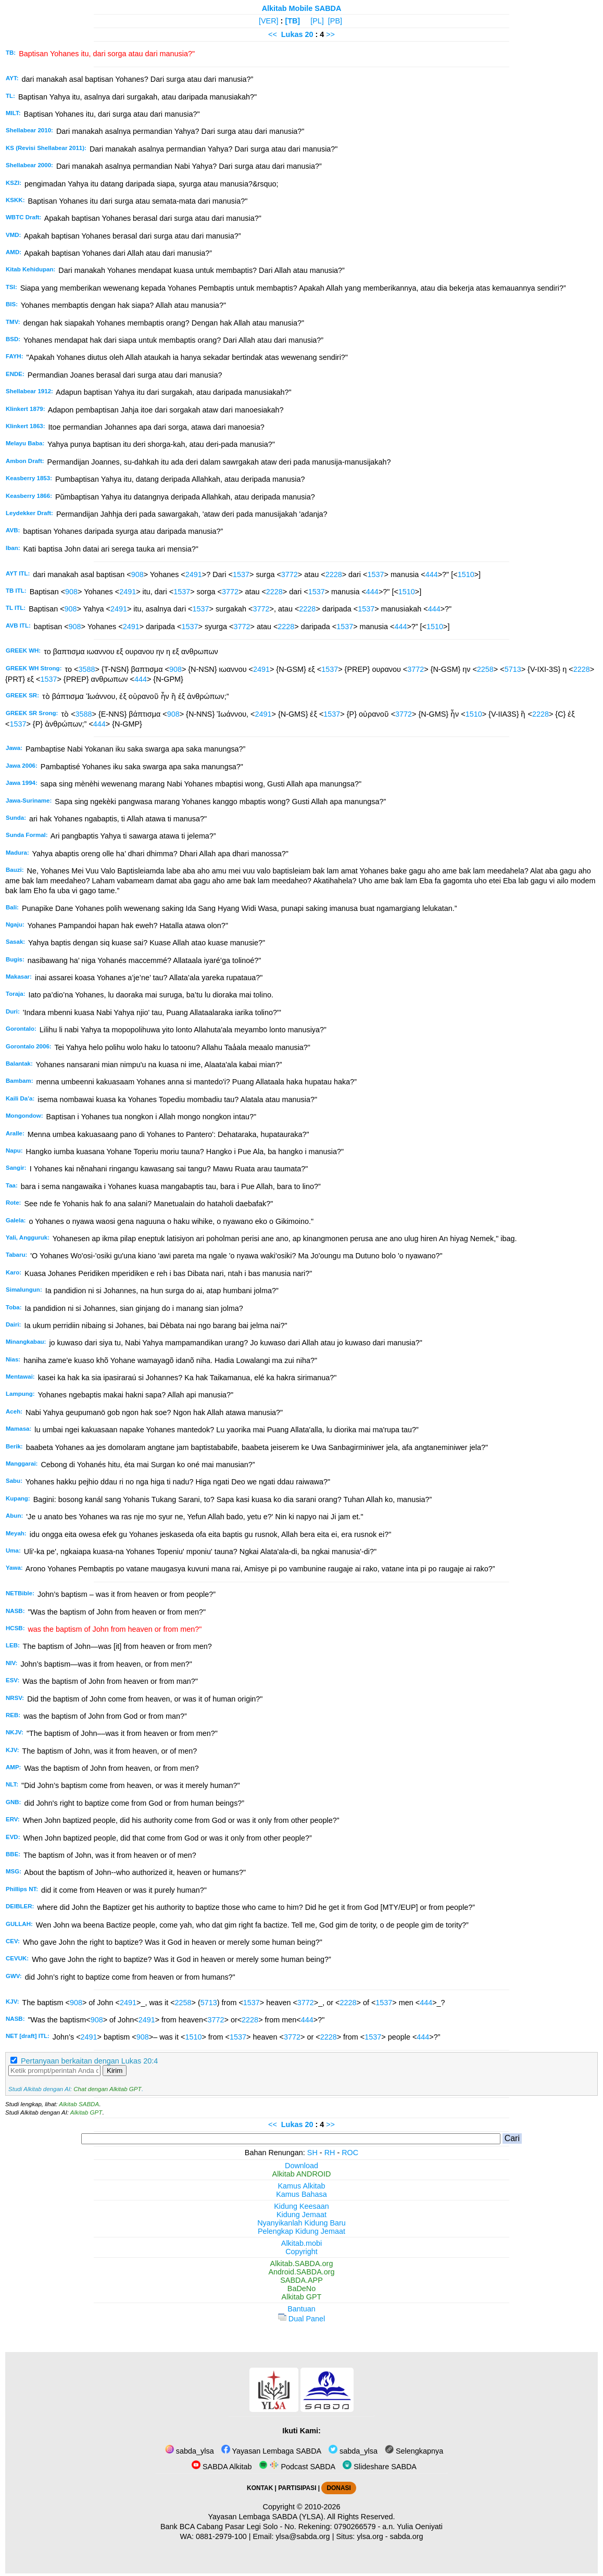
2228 (333, 574)
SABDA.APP (301, 2280)
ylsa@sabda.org (302, 2536)
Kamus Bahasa (301, 2194)
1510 (466, 574)
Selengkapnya (414, 2451)
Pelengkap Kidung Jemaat (301, 2231)
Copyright (301, 2251)
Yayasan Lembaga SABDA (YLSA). (266, 2516)
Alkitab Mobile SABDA (302, 8)
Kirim (114, 2070)
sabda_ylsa (189, 2451)
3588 (86, 669)
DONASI (338, 2488)
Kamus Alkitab (301, 2186)
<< (272, 34)
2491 (193, 574)
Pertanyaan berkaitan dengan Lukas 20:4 (89, 2061)
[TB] (292, 21)
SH (312, 2152)
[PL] (317, 21)
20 (310, 34)
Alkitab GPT (86, 2112)
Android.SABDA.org (301, 2272)
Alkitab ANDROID (301, 2174)
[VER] (269, 21)
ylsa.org (370, 2536)
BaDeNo (301, 2288)
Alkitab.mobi (301, 2243)
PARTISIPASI (297, 2488)
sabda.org (406, 2536)
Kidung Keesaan (301, 2206)
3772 (289, 574)
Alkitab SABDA (79, 2104)
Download (301, 2165)
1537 (241, 574)
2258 (485, 669)
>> (330, 34)
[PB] (335, 21)
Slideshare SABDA (380, 2466)
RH (329, 2152)
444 (431, 574)
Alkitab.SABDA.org (301, 2263)
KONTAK (260, 2488)
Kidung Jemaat (301, 2214)
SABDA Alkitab (222, 2466)
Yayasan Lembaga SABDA (271, 2451)
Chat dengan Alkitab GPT (107, 2089)
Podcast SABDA (297, 2466)
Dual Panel (301, 2319)
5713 (513, 669)
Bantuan (301, 2309)
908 (137, 574)
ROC (350, 2152)
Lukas (292, 34)
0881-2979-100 (221, 2536)
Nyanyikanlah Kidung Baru (301, 2223)
